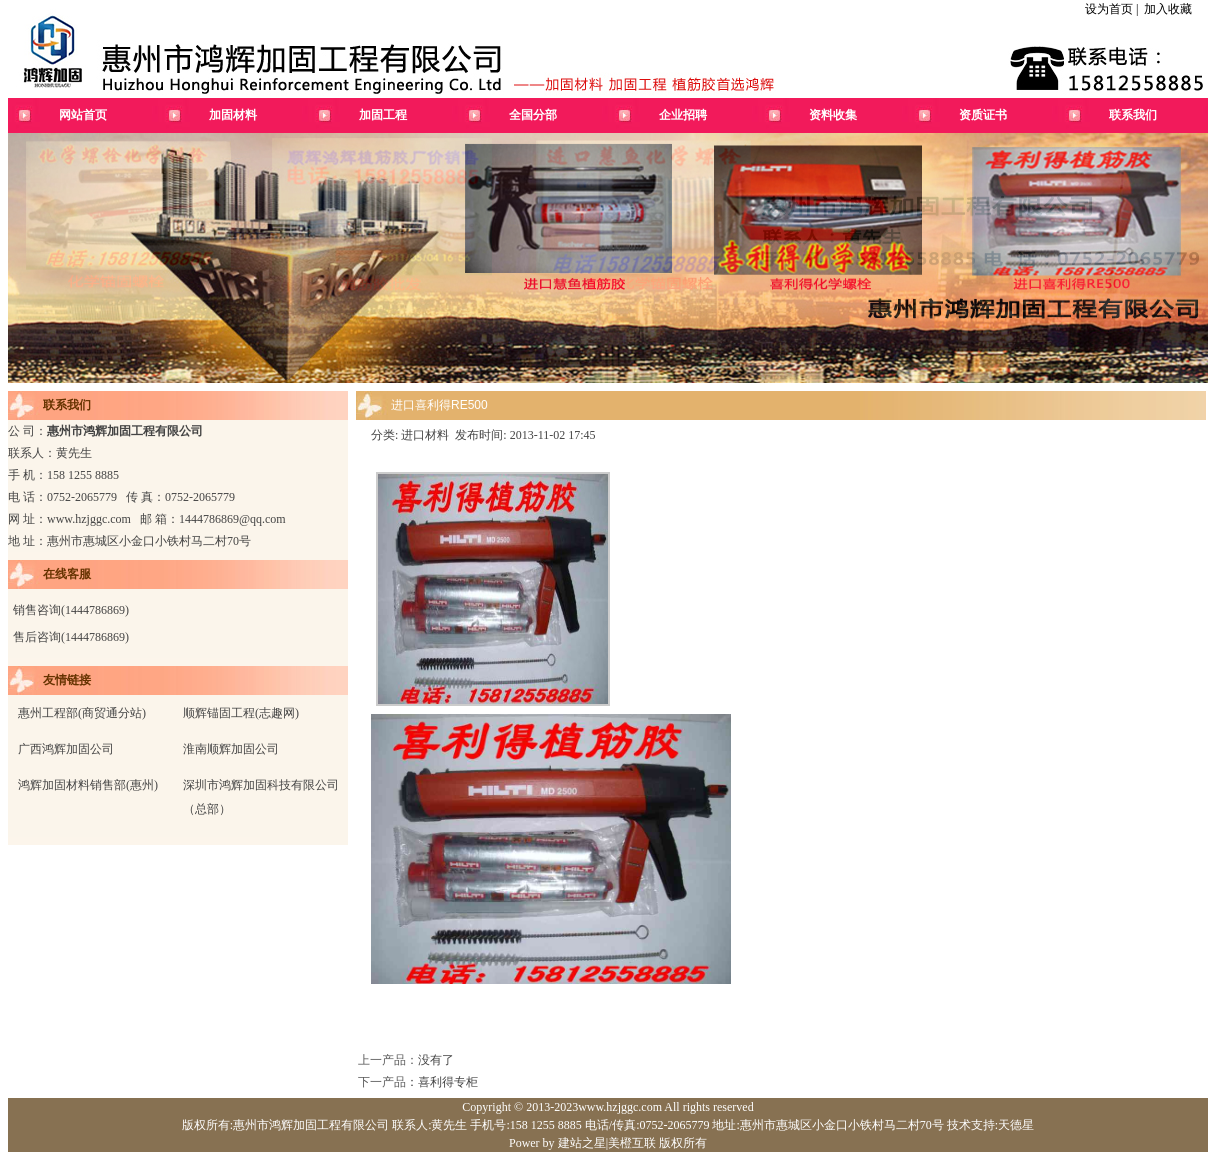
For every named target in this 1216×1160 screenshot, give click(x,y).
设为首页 (1109, 9)
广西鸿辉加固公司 (66, 749)
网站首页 (83, 115)
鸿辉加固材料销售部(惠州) (88, 785)
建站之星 (582, 1143)
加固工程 (383, 115)
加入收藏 (1168, 9)
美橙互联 (632, 1143)
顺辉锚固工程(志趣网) (241, 713)
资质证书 (983, 115)
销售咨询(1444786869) (71, 610)
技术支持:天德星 (989, 1125)
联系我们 (1133, 115)
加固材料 (233, 115)
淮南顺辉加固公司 (231, 749)
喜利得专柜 (448, 1082)
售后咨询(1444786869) (71, 637)
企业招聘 (683, 115)
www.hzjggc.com (89, 519)
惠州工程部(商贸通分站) (82, 713)
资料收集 (833, 115)
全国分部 (533, 115)
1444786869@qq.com (232, 519)
